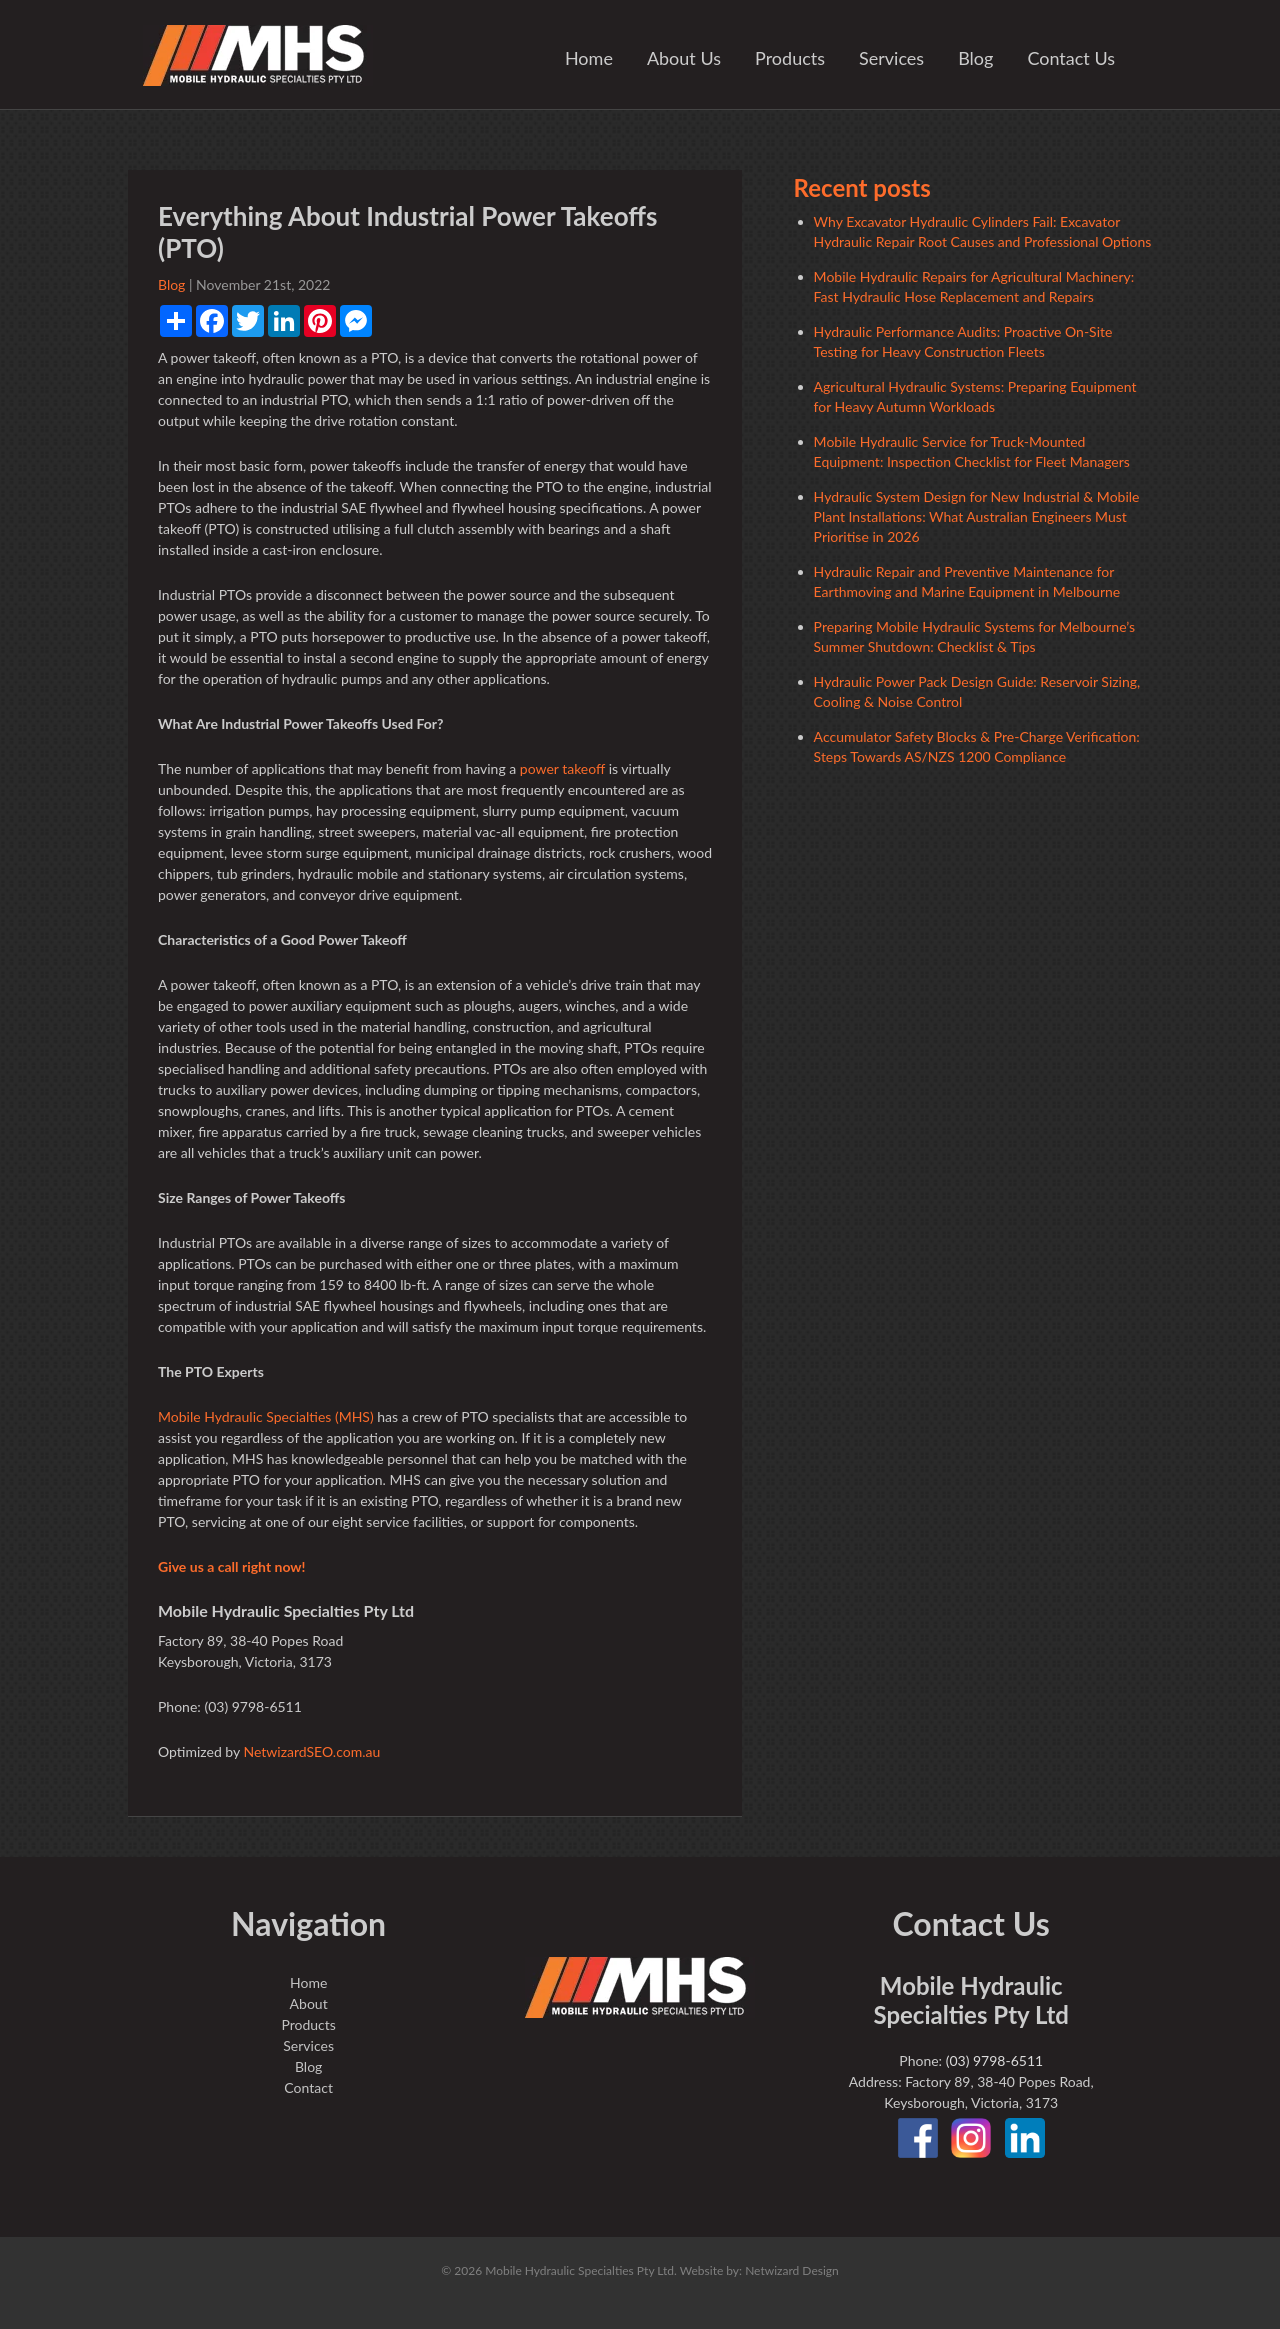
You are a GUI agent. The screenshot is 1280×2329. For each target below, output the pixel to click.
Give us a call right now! (231, 1566)
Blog (975, 58)
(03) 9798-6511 (994, 2060)
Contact (308, 2087)
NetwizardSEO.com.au (311, 1751)
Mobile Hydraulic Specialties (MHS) (266, 1416)
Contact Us (1071, 58)
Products (790, 58)
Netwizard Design (792, 2270)
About (309, 2003)
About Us (684, 58)
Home (589, 58)
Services (891, 58)
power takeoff (562, 768)
